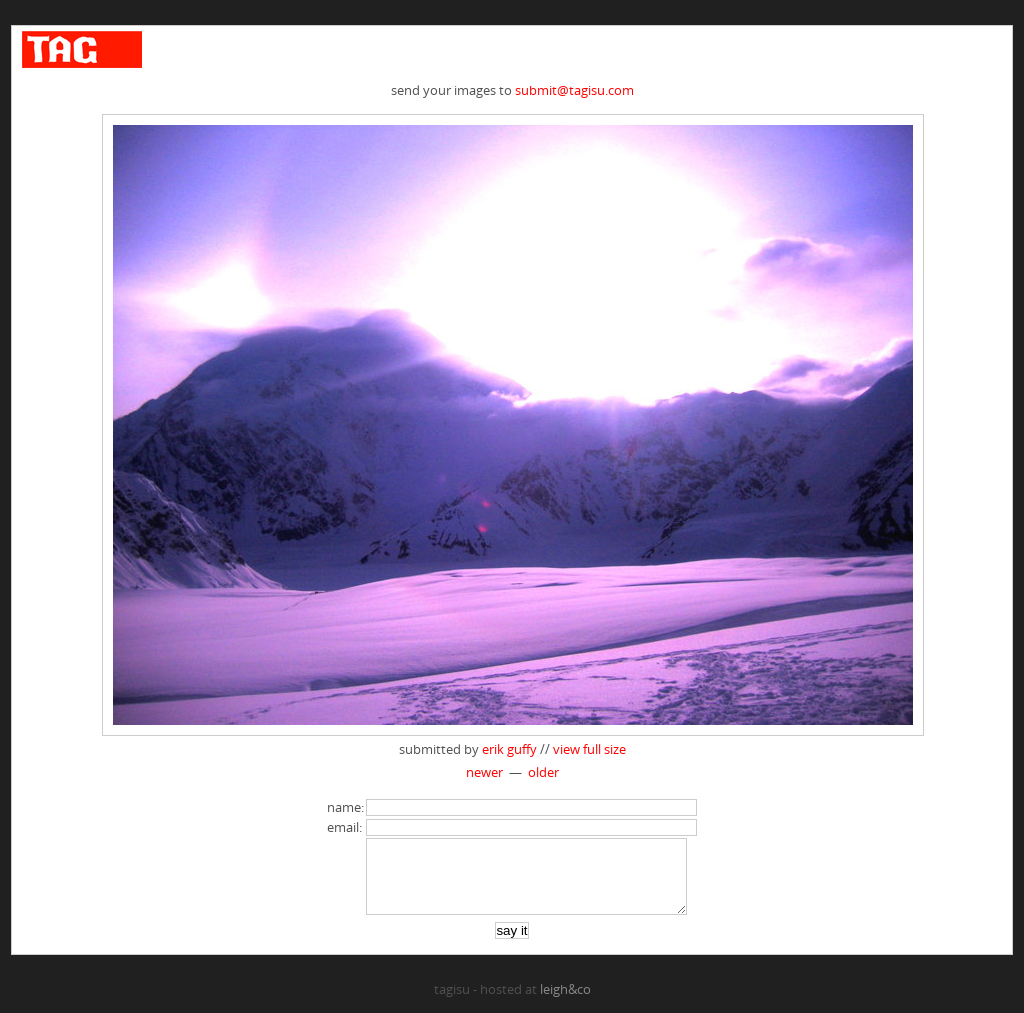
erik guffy (509, 749)
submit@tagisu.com (574, 90)
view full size (589, 749)
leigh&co (565, 1004)
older (543, 772)
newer (484, 772)
